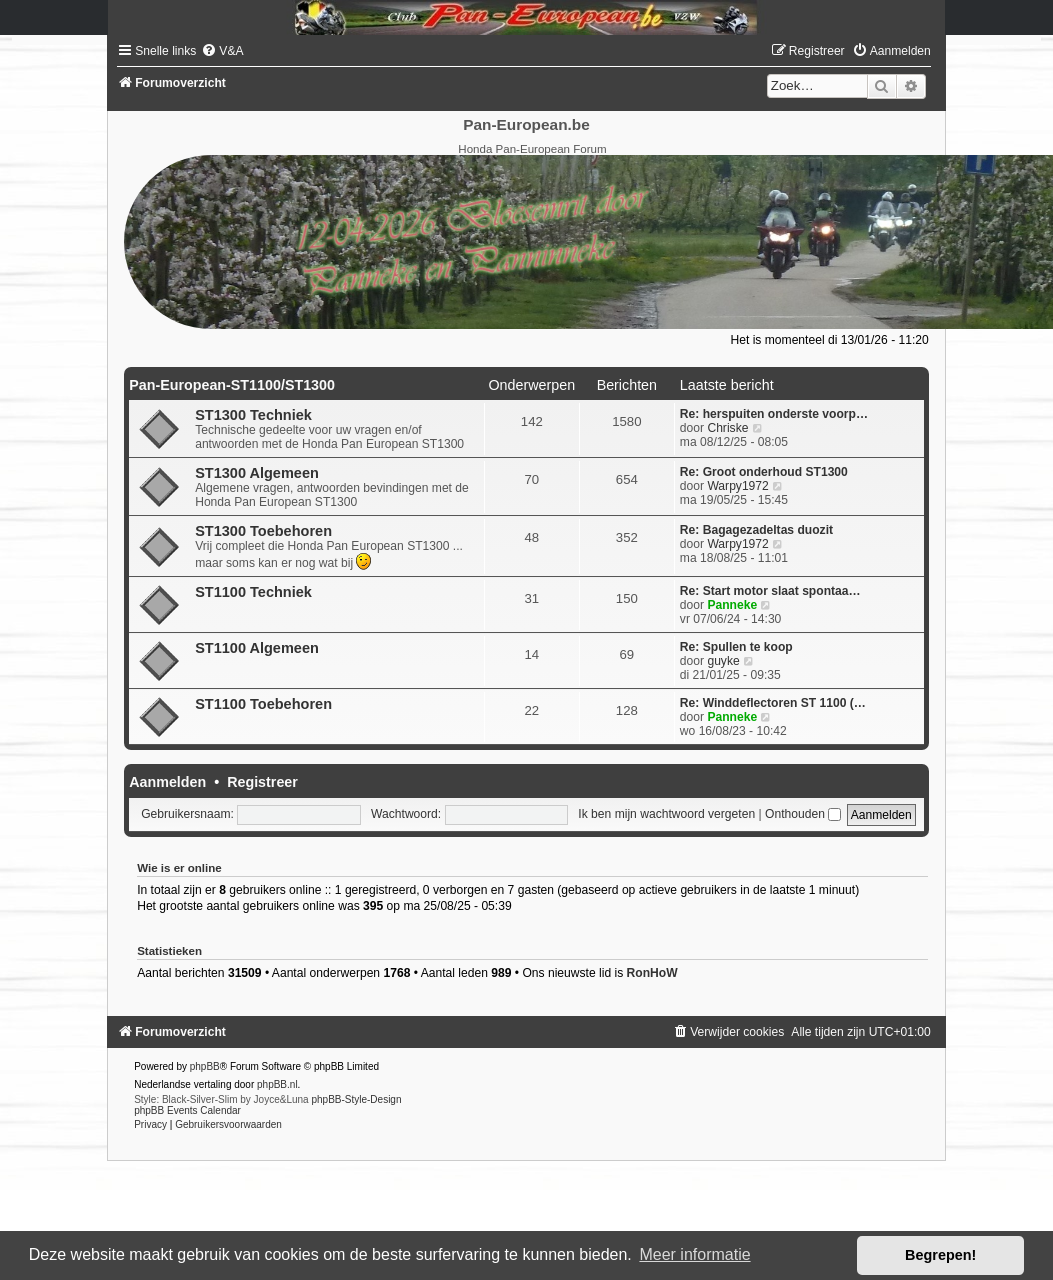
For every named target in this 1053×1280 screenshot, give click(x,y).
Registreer (262, 782)
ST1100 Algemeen (257, 648)
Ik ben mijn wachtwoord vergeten (666, 814)
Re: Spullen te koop (736, 647)
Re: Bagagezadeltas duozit (756, 530)
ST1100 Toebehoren (263, 704)
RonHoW (652, 973)
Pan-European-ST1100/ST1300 (232, 385)
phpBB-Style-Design (356, 1099)
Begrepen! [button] (940, 1255)
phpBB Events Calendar (187, 1110)
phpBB (205, 1066)
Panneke (732, 605)
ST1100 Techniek (253, 592)
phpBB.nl (277, 1084)
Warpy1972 (737, 486)
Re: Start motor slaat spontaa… (770, 591)
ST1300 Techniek (253, 415)
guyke (723, 661)
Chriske (727, 428)
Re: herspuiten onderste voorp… (774, 414)
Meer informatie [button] (694, 1254)
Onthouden (803, 814)
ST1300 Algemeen (257, 473)
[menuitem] (222, 51)
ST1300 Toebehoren (263, 531)
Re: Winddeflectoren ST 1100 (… (773, 703)
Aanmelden (167, 782)
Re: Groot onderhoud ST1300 (764, 472)
